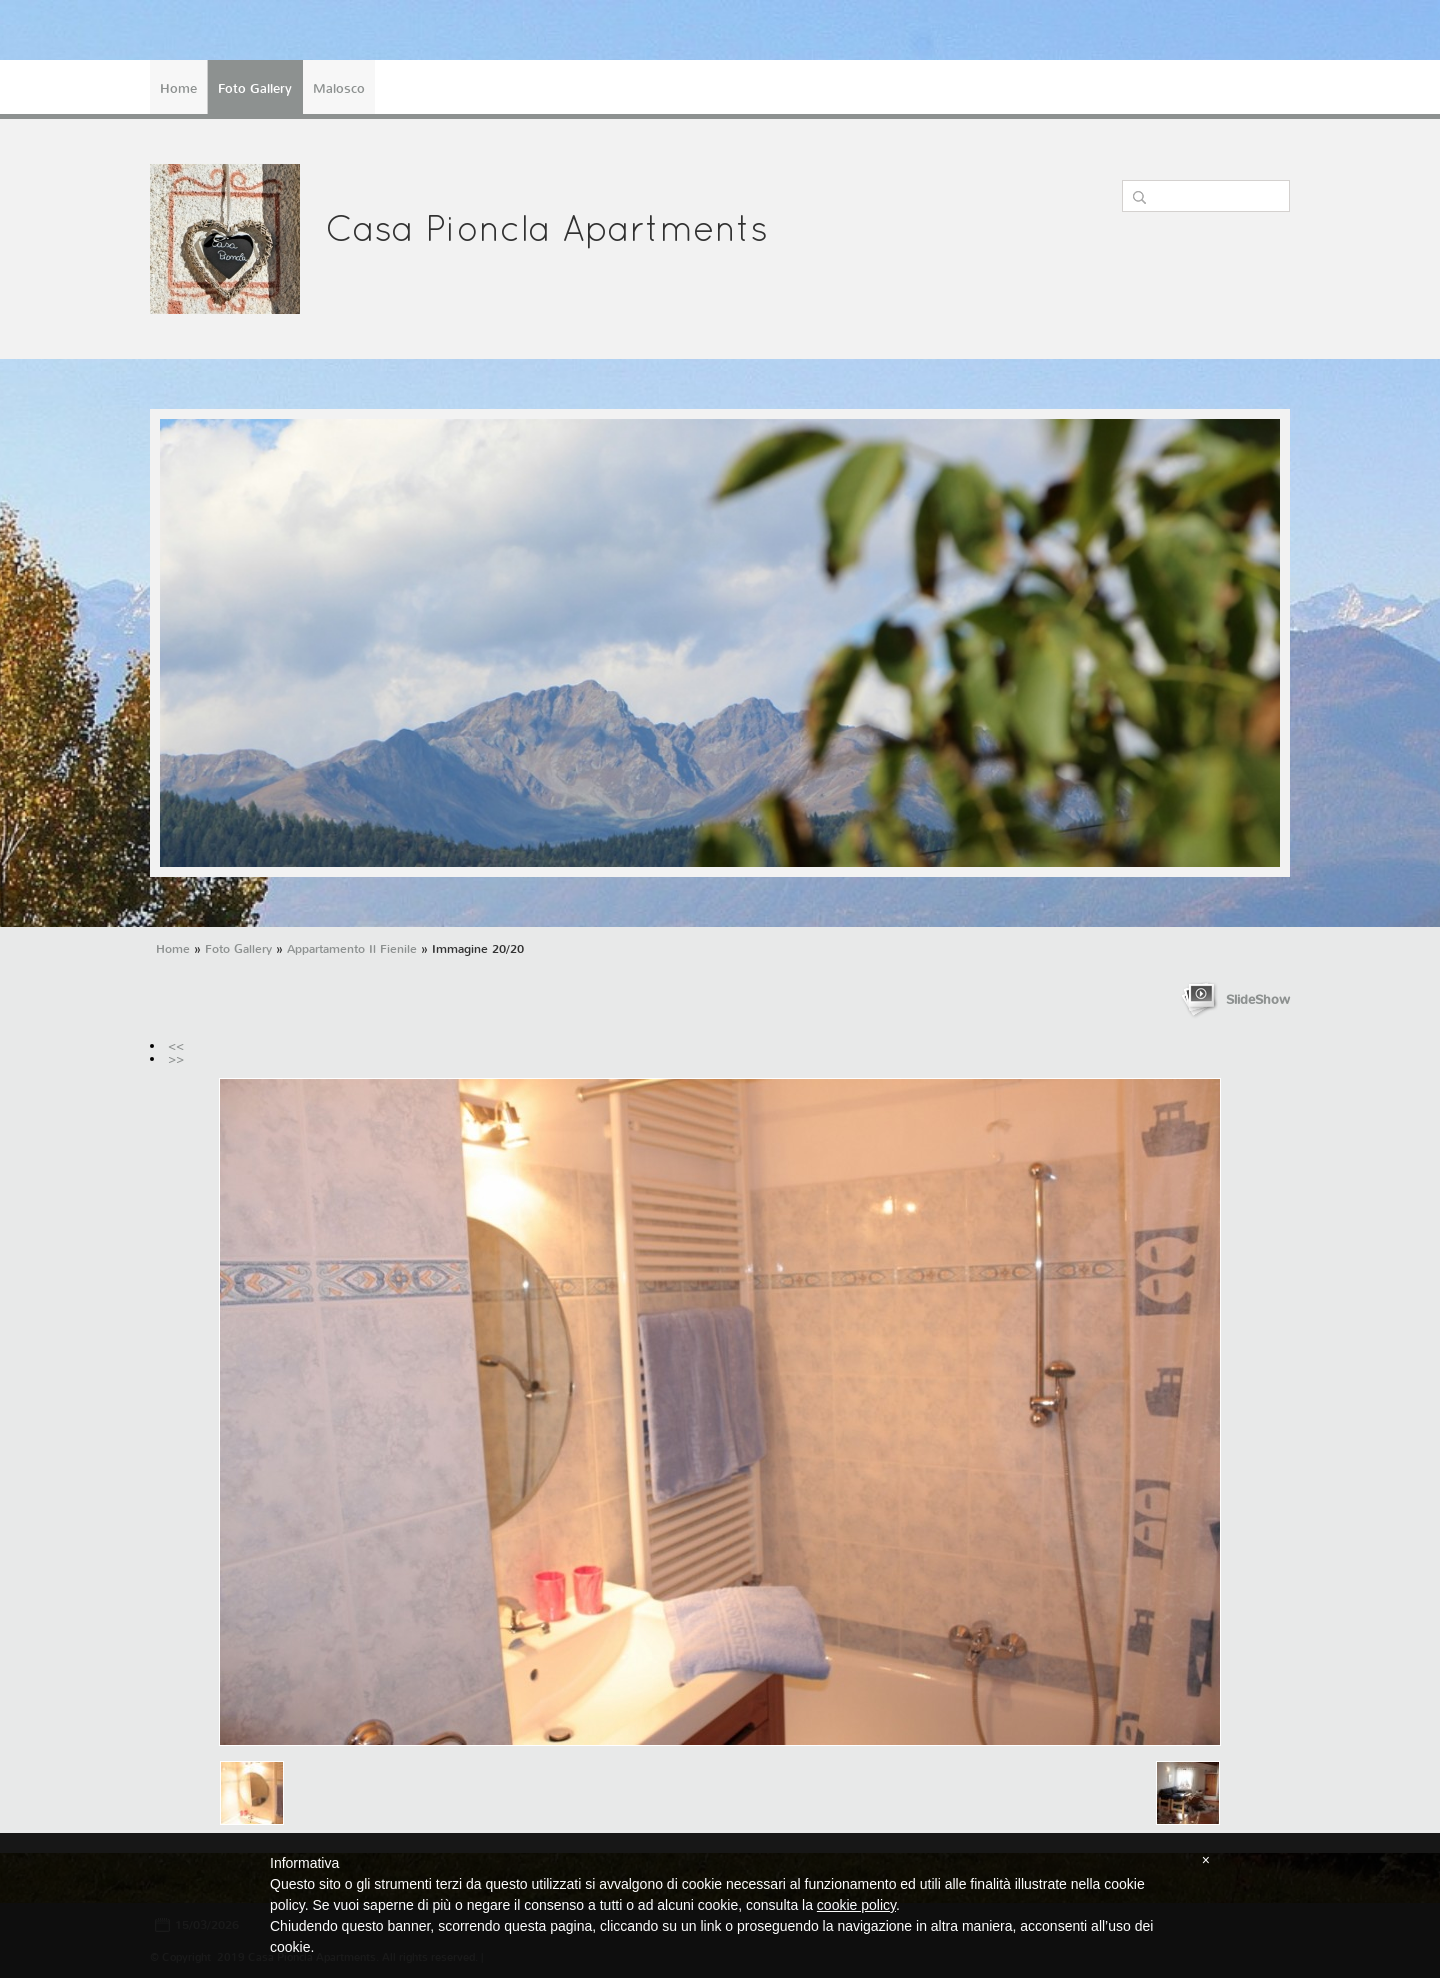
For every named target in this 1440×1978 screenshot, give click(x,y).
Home (178, 88)
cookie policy (856, 1905)
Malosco (339, 88)
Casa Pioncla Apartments (546, 232)
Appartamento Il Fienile (352, 949)
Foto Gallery (255, 88)
